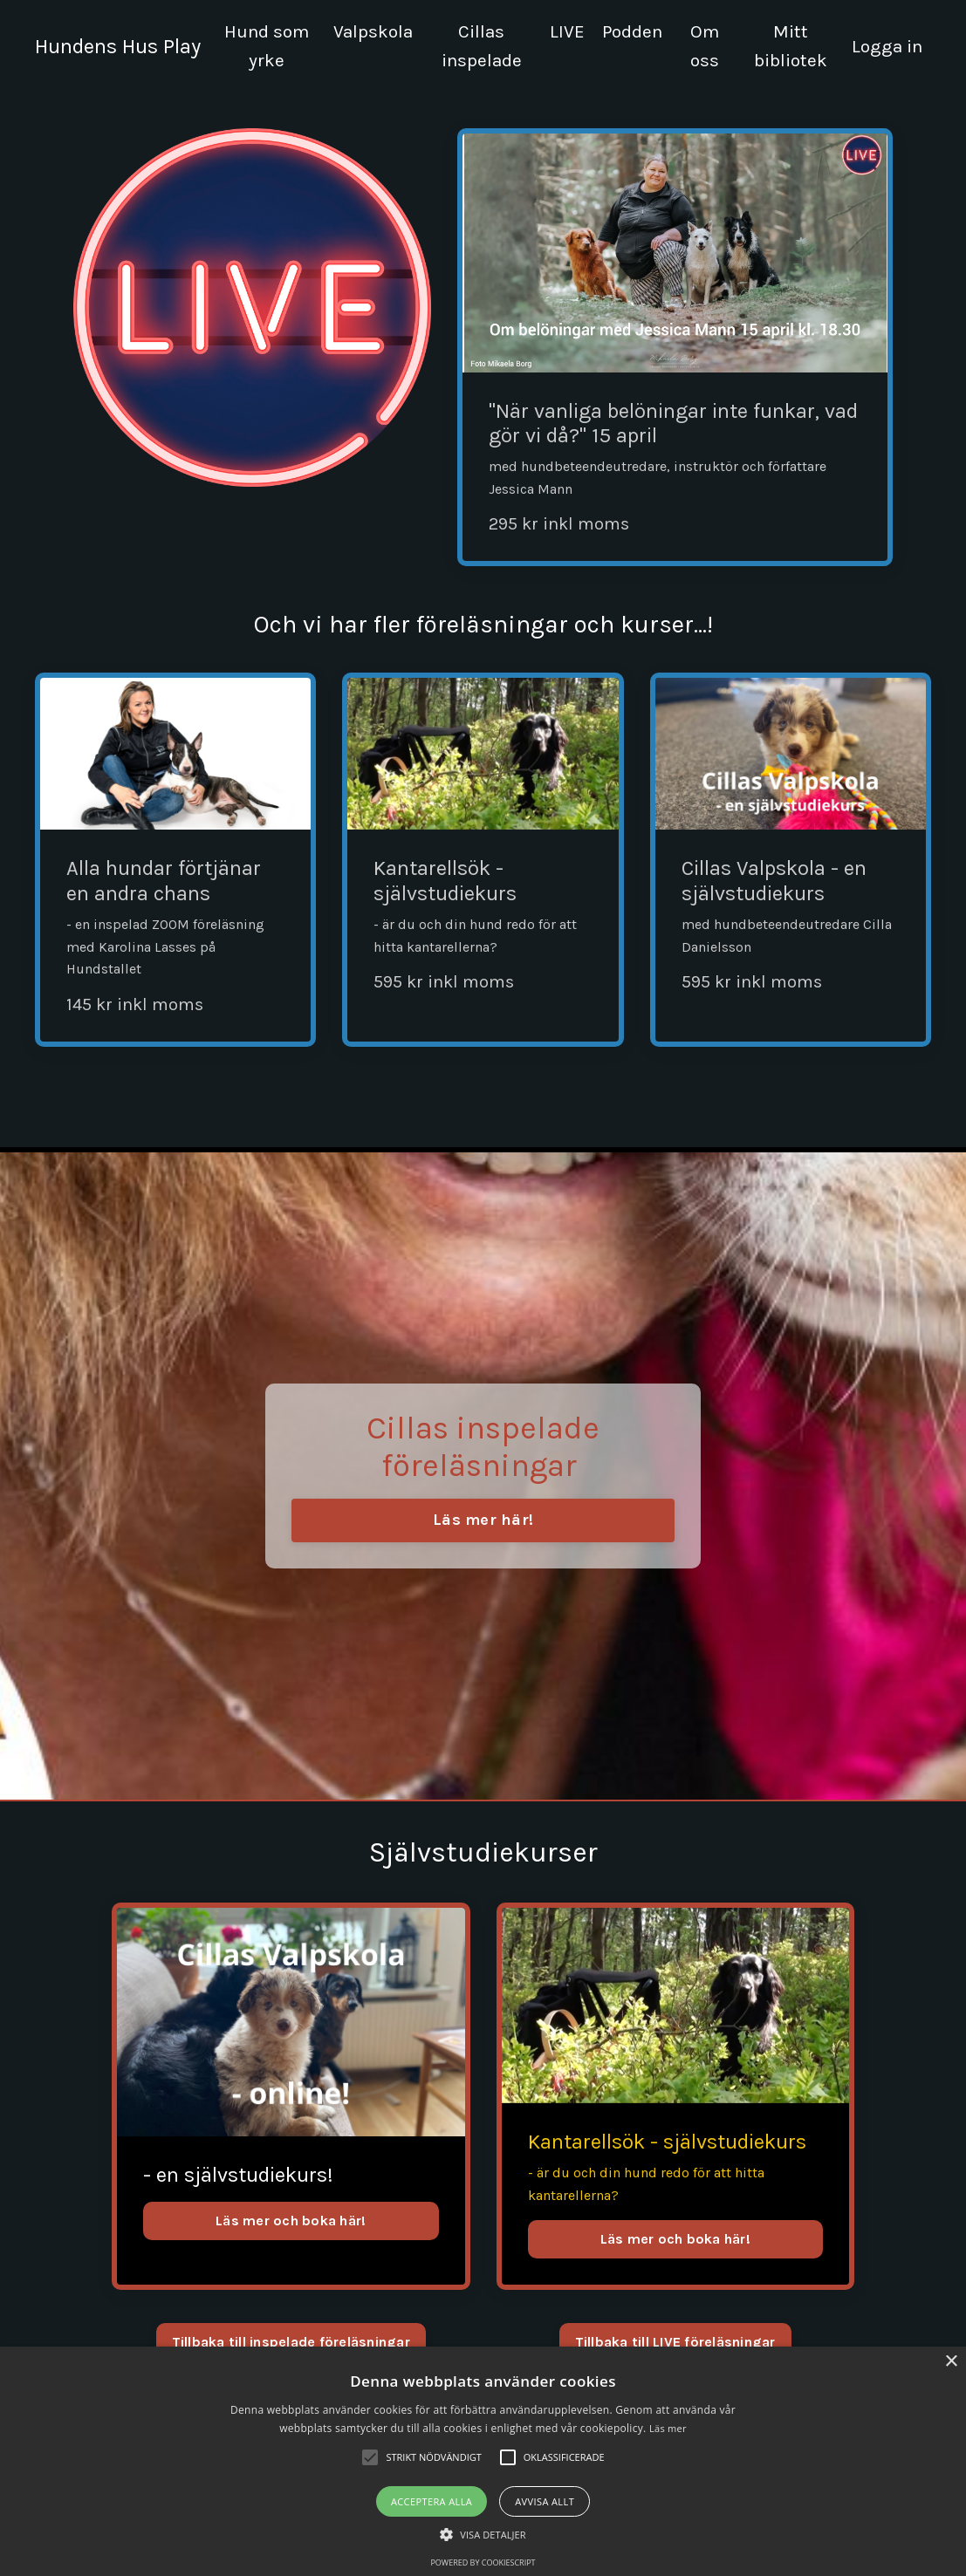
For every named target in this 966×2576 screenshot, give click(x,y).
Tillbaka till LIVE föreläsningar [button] (675, 2342)
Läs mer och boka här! (291, 2221)
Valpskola (372, 31)
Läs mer (668, 2428)
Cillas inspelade (481, 46)
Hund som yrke (266, 46)
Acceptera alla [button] (431, 2501)
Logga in (886, 46)
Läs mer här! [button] (483, 1520)
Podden (631, 31)
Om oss (704, 46)
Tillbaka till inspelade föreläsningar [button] (291, 2342)
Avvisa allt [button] (544, 2501)
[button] (482, 2534)
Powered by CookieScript (482, 2562)
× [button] (950, 2361)
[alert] (483, 2461)
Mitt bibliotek (789, 46)
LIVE (565, 31)
